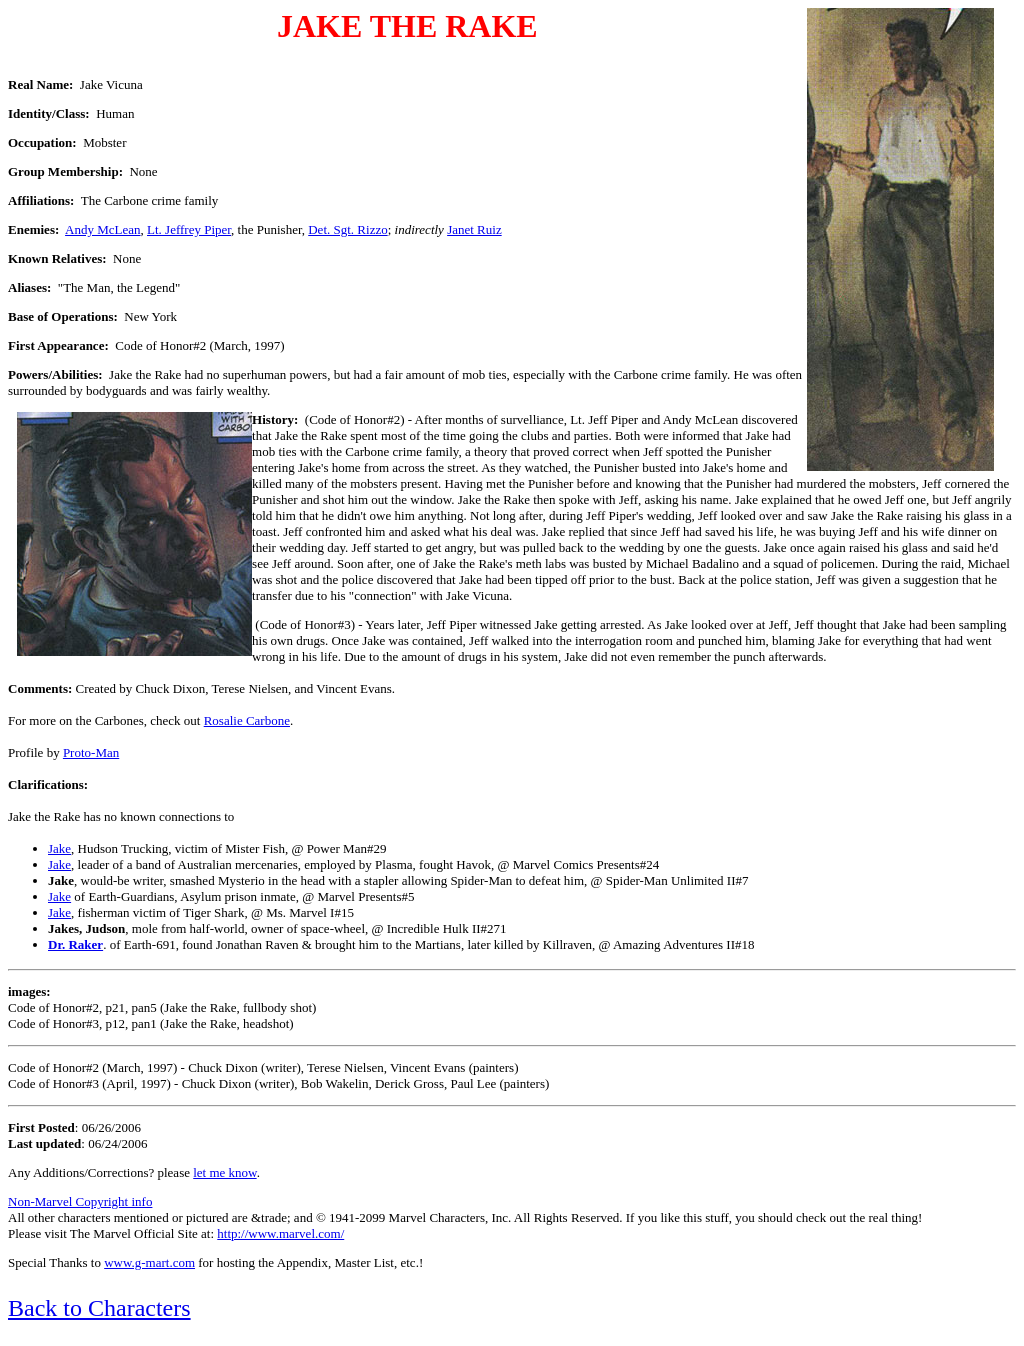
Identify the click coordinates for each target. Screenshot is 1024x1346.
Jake (59, 848)
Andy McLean (102, 229)
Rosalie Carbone (247, 720)
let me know (224, 1172)
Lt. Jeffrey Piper (189, 229)
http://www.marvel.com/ (280, 1233)
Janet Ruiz (474, 229)
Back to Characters (99, 1308)
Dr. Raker (75, 944)
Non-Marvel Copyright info (80, 1201)
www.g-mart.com (149, 1262)
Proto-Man (91, 752)
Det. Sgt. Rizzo (347, 229)
